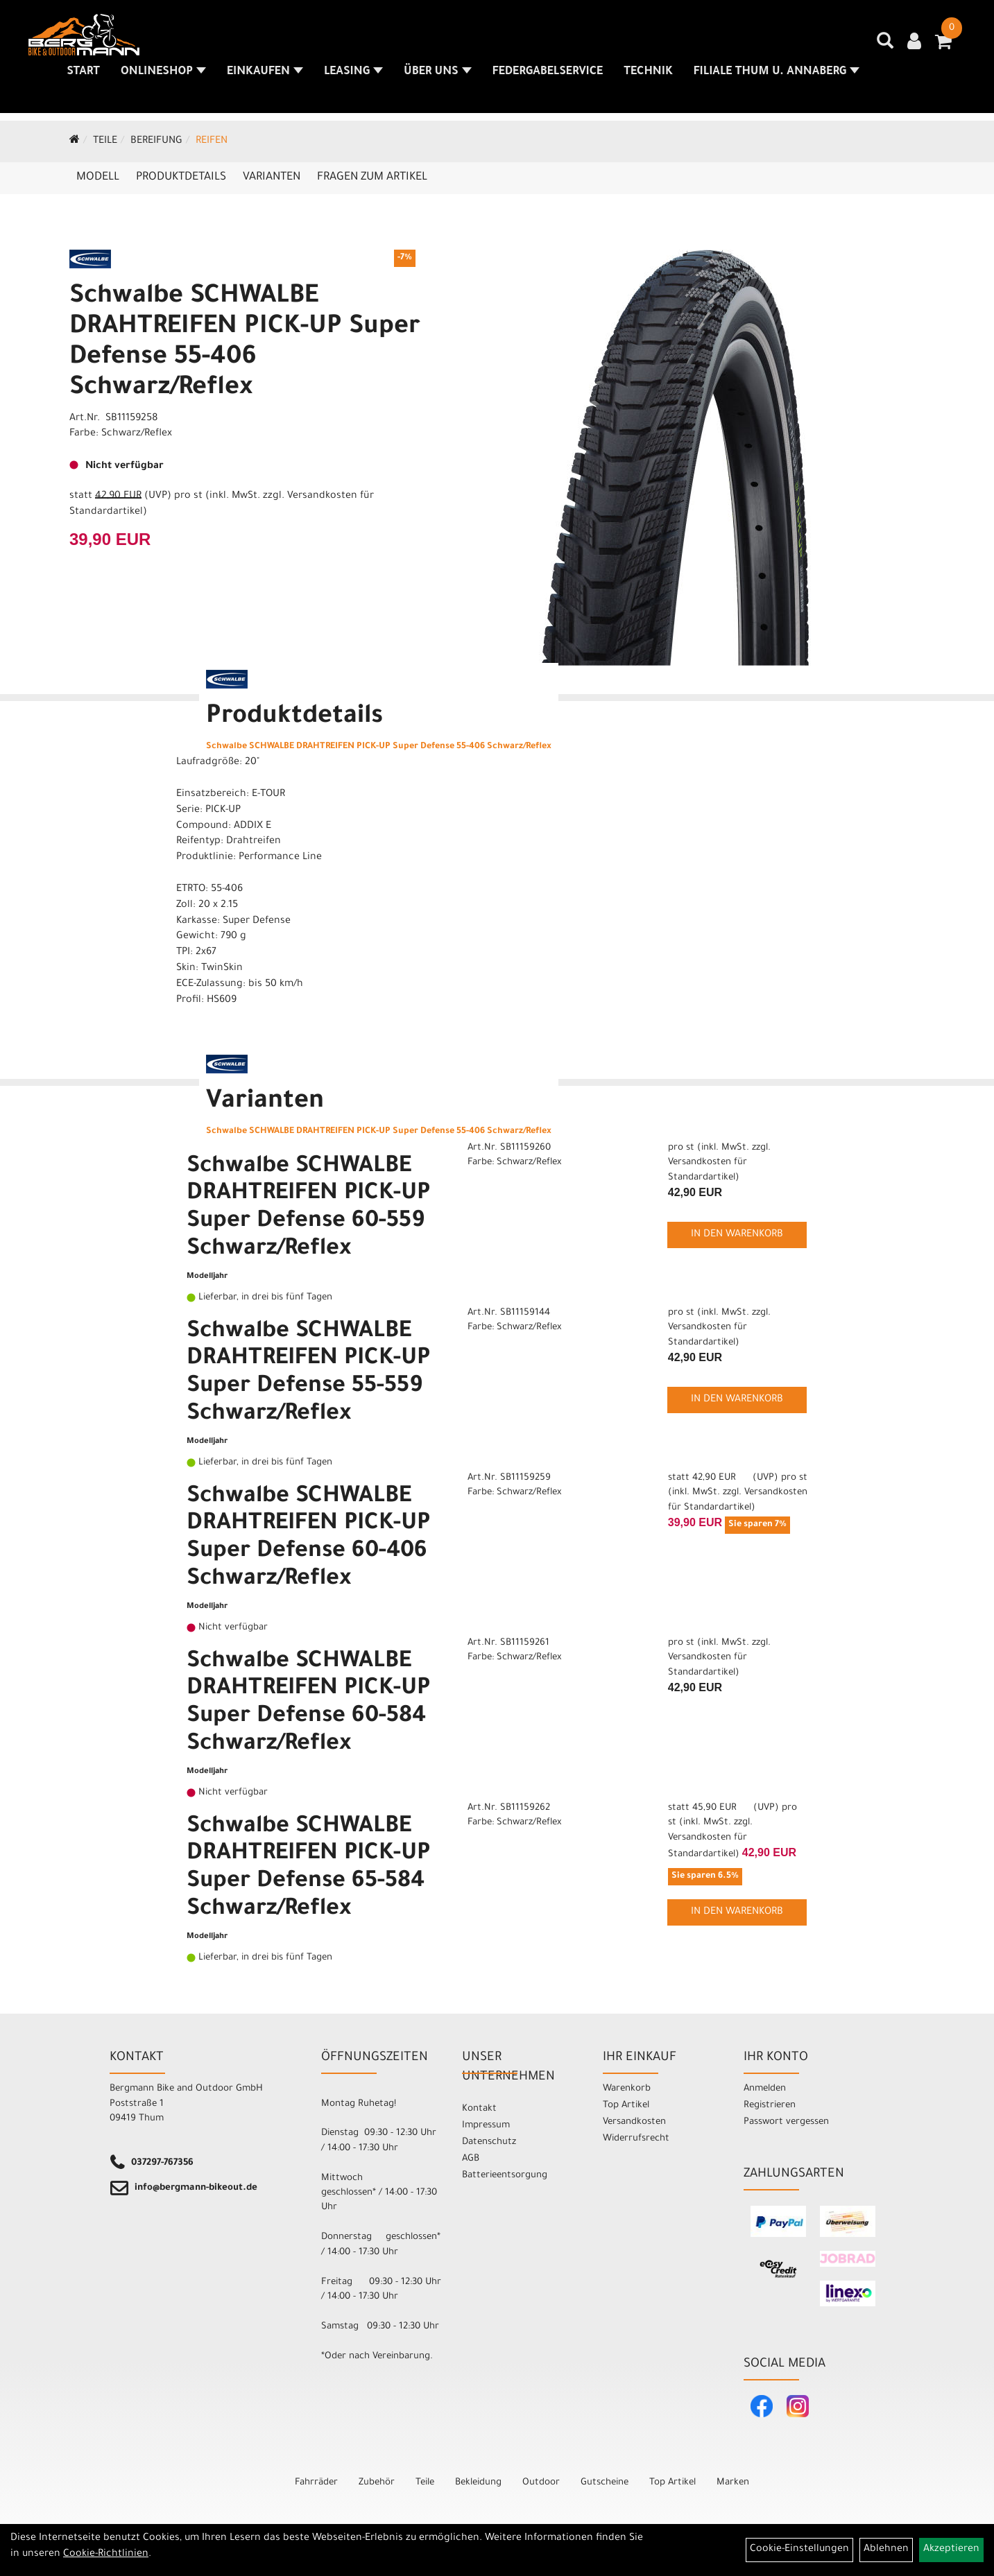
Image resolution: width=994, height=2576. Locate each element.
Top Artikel (626, 2105)
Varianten (271, 177)
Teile (105, 141)
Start (84, 75)
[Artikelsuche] (885, 49)
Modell (97, 177)
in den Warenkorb (737, 1235)
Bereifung (156, 141)
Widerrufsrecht (636, 2139)
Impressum (486, 2125)
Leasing (354, 75)
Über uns (438, 75)
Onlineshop (164, 75)
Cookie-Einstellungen (799, 2549)
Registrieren (770, 2105)
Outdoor (541, 2483)
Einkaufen (266, 75)
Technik (648, 75)
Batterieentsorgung (504, 2175)
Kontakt (479, 2109)
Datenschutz (489, 2142)
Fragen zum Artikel (372, 177)
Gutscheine (604, 2483)
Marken (733, 2483)
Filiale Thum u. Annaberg (777, 75)
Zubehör (377, 2483)
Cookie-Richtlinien (105, 2554)
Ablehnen (886, 2549)
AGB (470, 2159)
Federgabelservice (548, 75)
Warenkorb (627, 2089)
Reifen (212, 141)
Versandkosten (634, 2122)
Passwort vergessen (786, 2122)
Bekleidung (478, 2483)
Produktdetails (181, 177)
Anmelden (765, 2089)
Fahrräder (316, 2483)
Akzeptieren (951, 2549)
